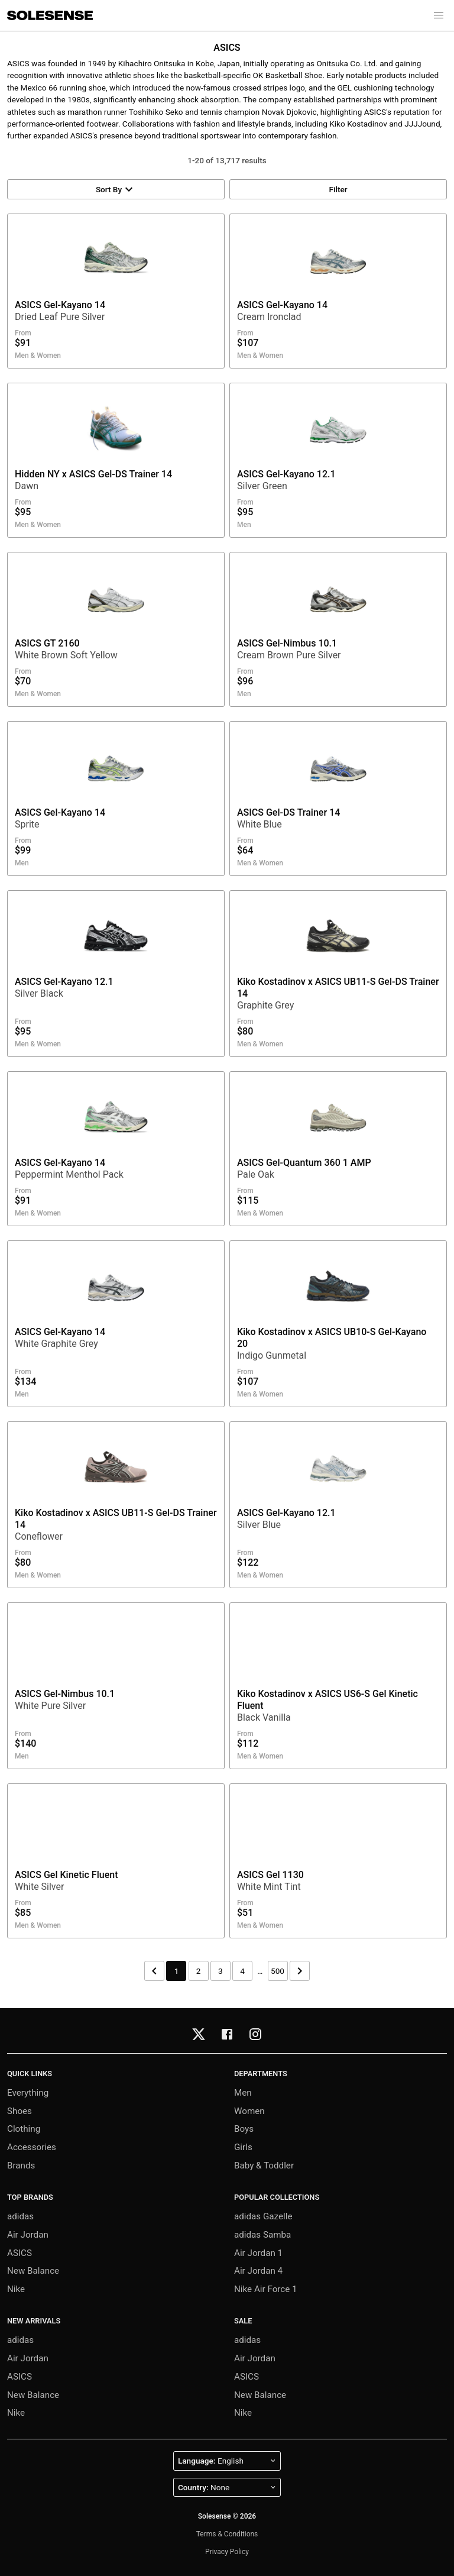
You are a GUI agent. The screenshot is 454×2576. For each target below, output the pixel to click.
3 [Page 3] (220, 1971)
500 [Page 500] (277, 1971)
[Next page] (300, 1971)
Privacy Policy (227, 2552)
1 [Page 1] (176, 1971)
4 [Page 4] (242, 1971)
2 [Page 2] (198, 1971)
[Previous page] (154, 1971)
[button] (438, 15)
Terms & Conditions (227, 2534)
